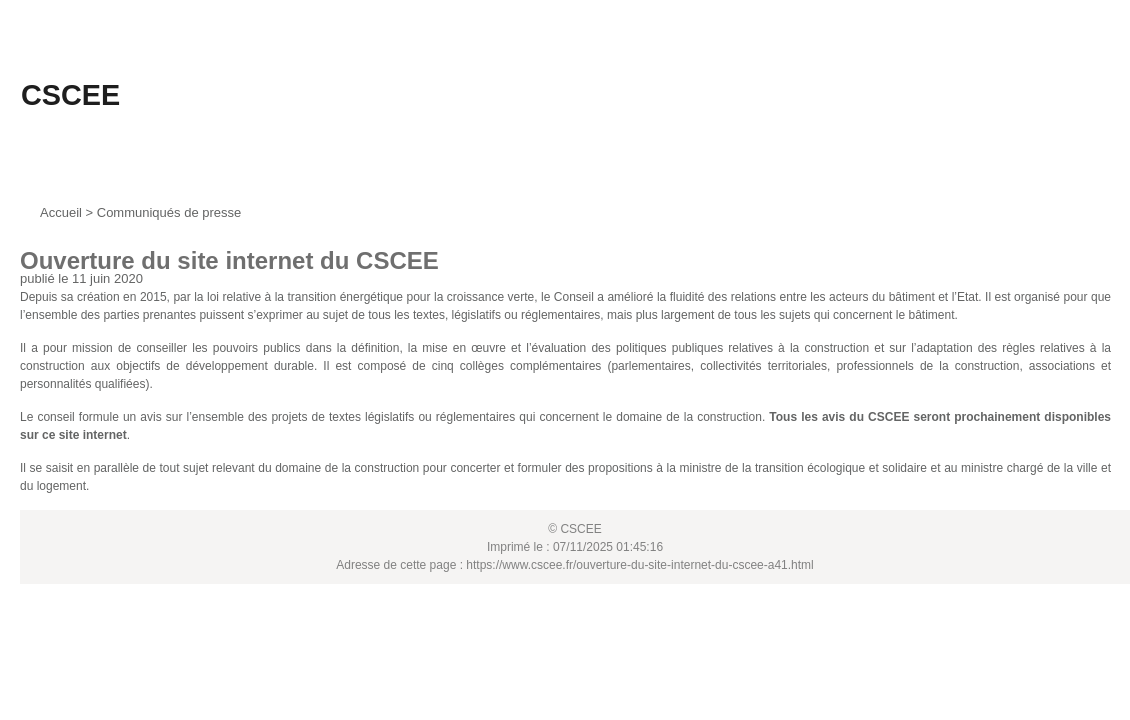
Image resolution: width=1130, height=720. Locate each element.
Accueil (61, 212)
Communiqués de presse (169, 212)
